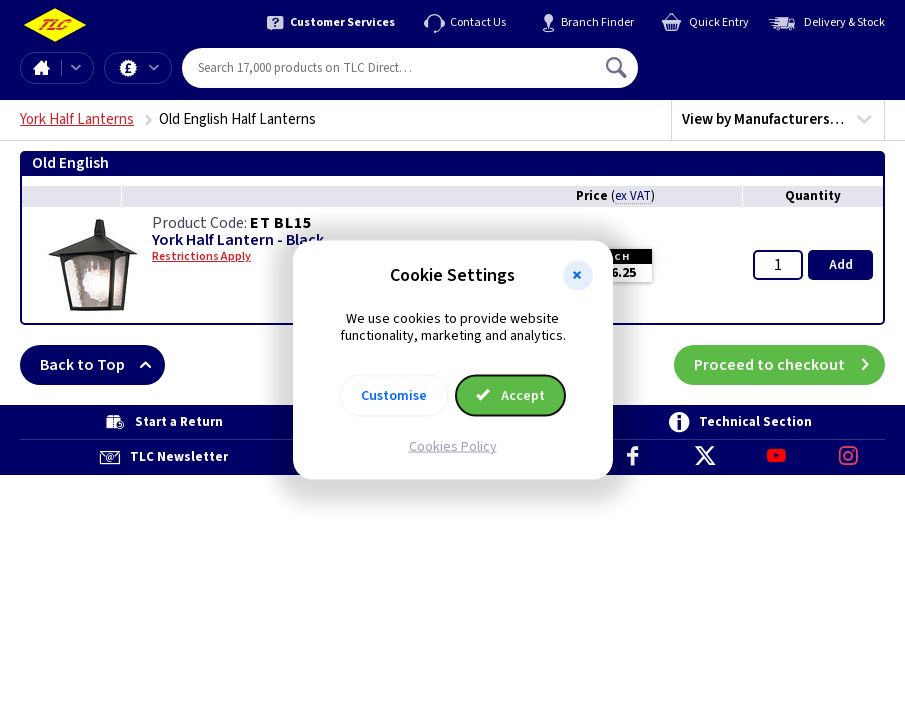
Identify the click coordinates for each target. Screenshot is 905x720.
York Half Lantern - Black (238, 240)
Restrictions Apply (201, 257)
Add (841, 265)
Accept (511, 395)
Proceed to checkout (789, 365)
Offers (154, 68)
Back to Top (102, 365)
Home (41, 68)
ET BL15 (281, 223)
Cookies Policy (453, 446)
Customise (394, 395)
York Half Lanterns (77, 119)
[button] (578, 276)
